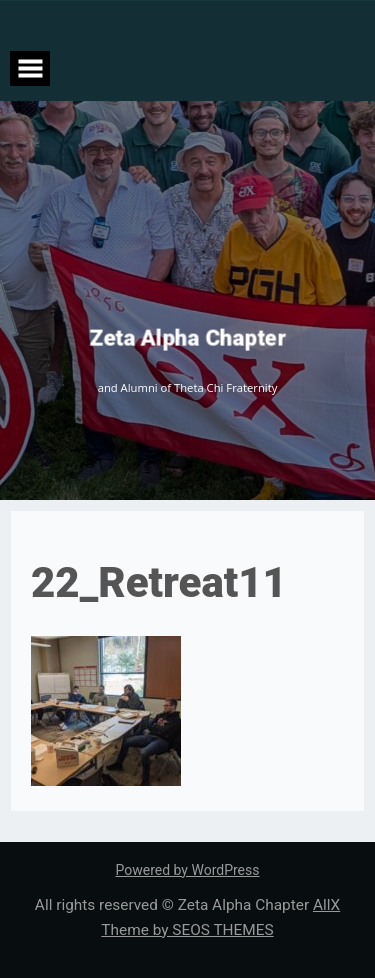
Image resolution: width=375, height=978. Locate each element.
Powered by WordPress (188, 870)
